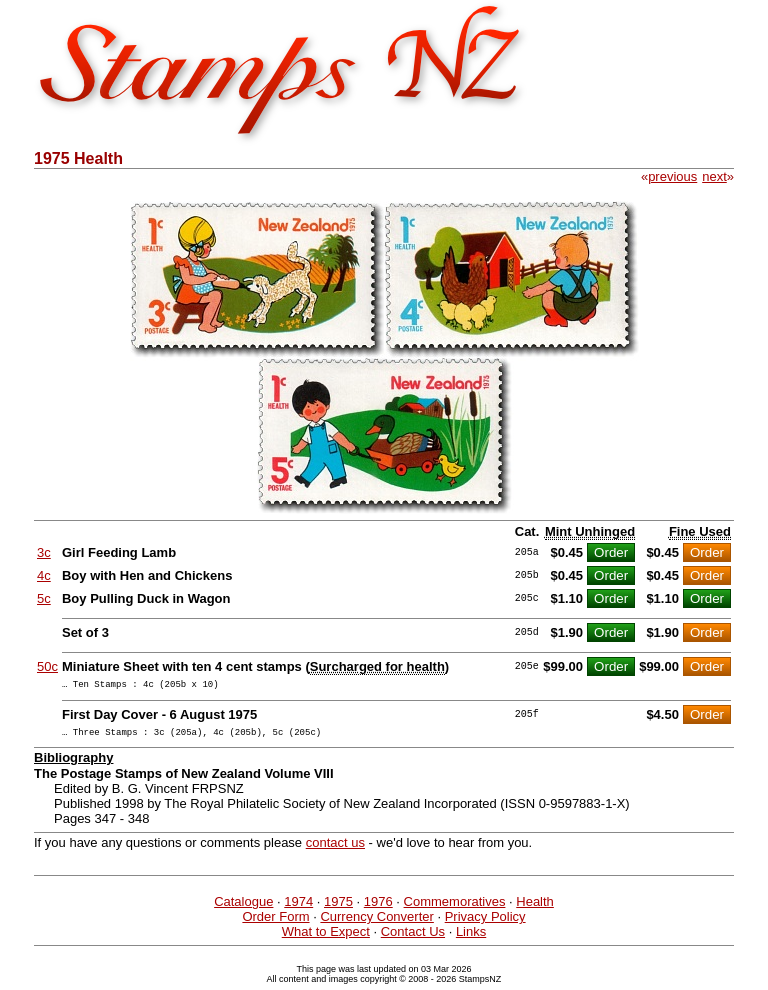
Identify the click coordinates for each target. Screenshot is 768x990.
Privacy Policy (485, 922)
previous (672, 176)
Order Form (275, 922)
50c (47, 666)
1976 (378, 907)
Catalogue (243, 907)
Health (535, 907)
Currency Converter (376, 922)
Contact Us (413, 937)
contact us (335, 848)
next (714, 176)
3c (44, 552)
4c (44, 575)
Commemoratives (455, 907)
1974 (298, 907)
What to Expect (326, 937)
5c (44, 598)
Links (471, 937)
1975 (338, 907)
